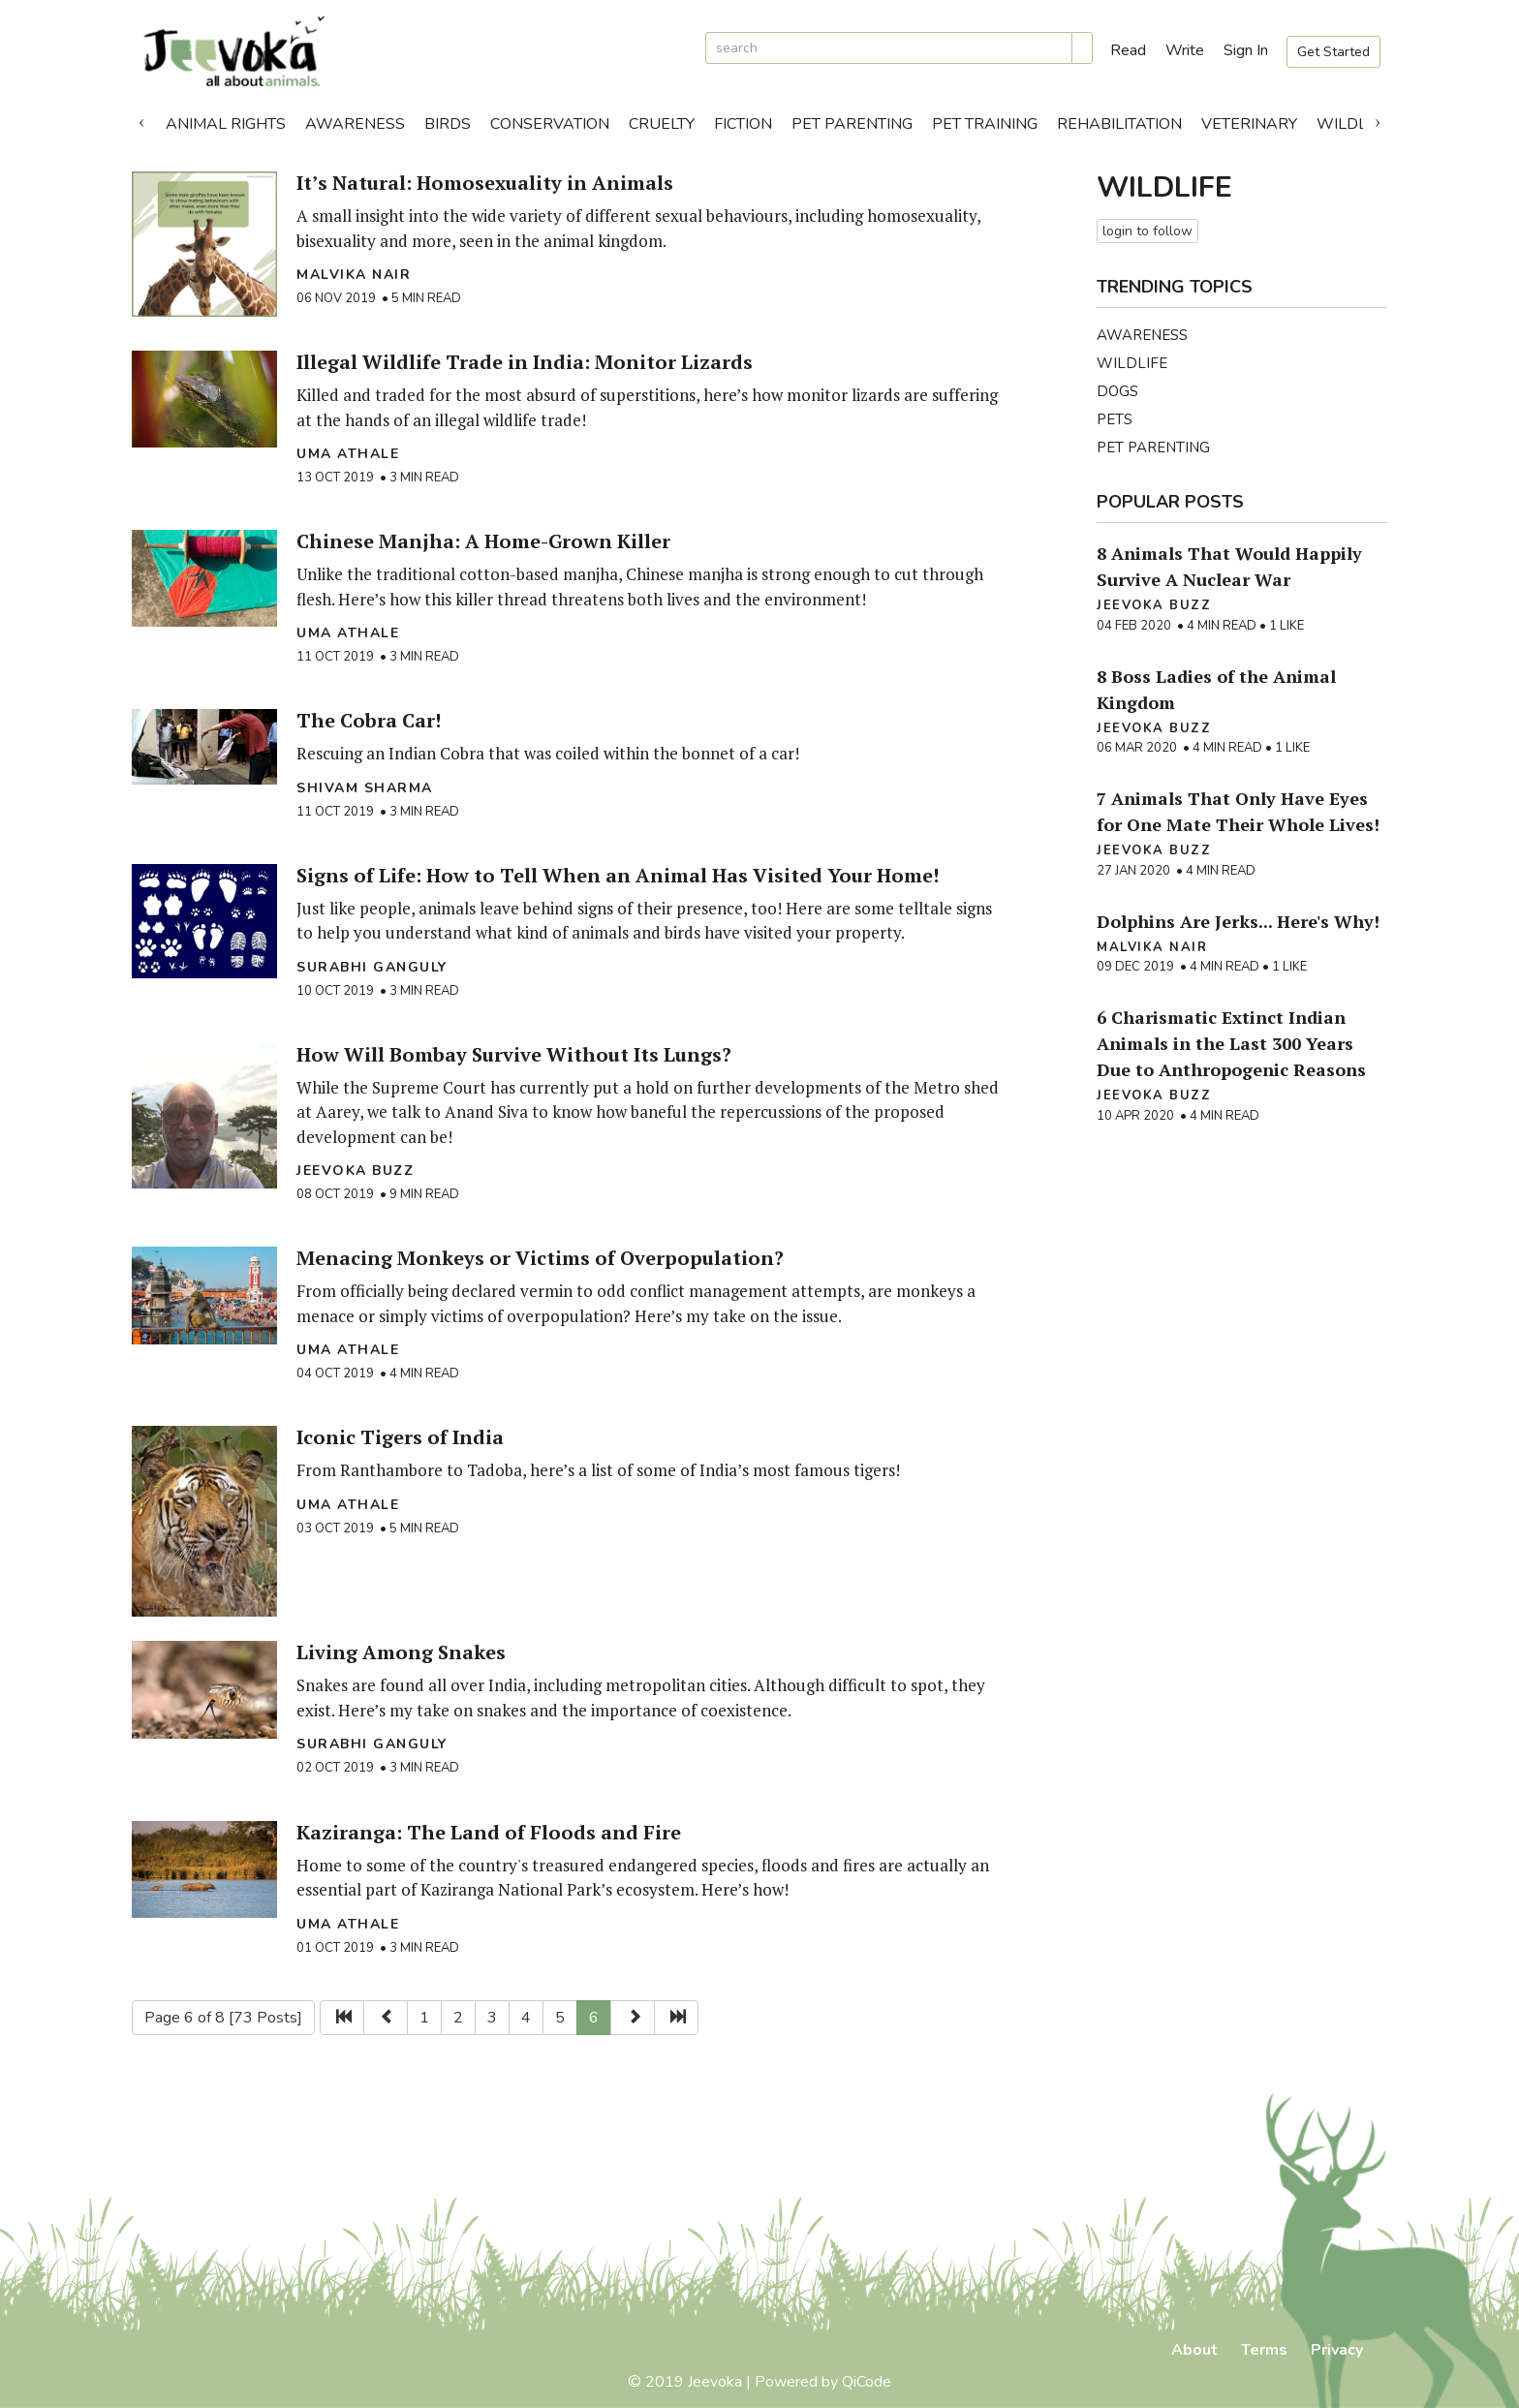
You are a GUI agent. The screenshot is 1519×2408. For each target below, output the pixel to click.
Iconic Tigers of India (400, 1437)
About (1194, 2350)
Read (1128, 50)
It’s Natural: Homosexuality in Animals (484, 183)
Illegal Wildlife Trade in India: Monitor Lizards (524, 362)
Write (1184, 50)
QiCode (866, 2382)
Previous (141, 119)
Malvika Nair (353, 274)
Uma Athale (347, 454)
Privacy (1337, 2350)
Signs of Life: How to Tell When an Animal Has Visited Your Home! (617, 875)
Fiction (743, 124)
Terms (1264, 2350)
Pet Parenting (852, 124)
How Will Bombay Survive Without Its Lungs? (513, 1054)
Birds (447, 124)
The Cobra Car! (368, 720)
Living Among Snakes (401, 1652)
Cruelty (662, 124)
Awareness (355, 124)
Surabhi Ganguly (372, 967)
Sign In (1246, 50)
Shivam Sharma (364, 788)
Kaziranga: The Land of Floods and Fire (488, 1832)
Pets (1114, 419)
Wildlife (1353, 124)
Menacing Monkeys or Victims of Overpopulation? (540, 1258)
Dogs (1117, 391)
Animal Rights (226, 124)
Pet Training (985, 124)
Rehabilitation (1119, 124)
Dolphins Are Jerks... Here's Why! (1238, 921)
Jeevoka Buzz (355, 1170)
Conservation (549, 124)
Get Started (1333, 52)
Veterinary (1249, 124)
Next (1377, 119)
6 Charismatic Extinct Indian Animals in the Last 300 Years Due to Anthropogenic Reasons (1231, 1043)
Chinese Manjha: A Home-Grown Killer (483, 541)
